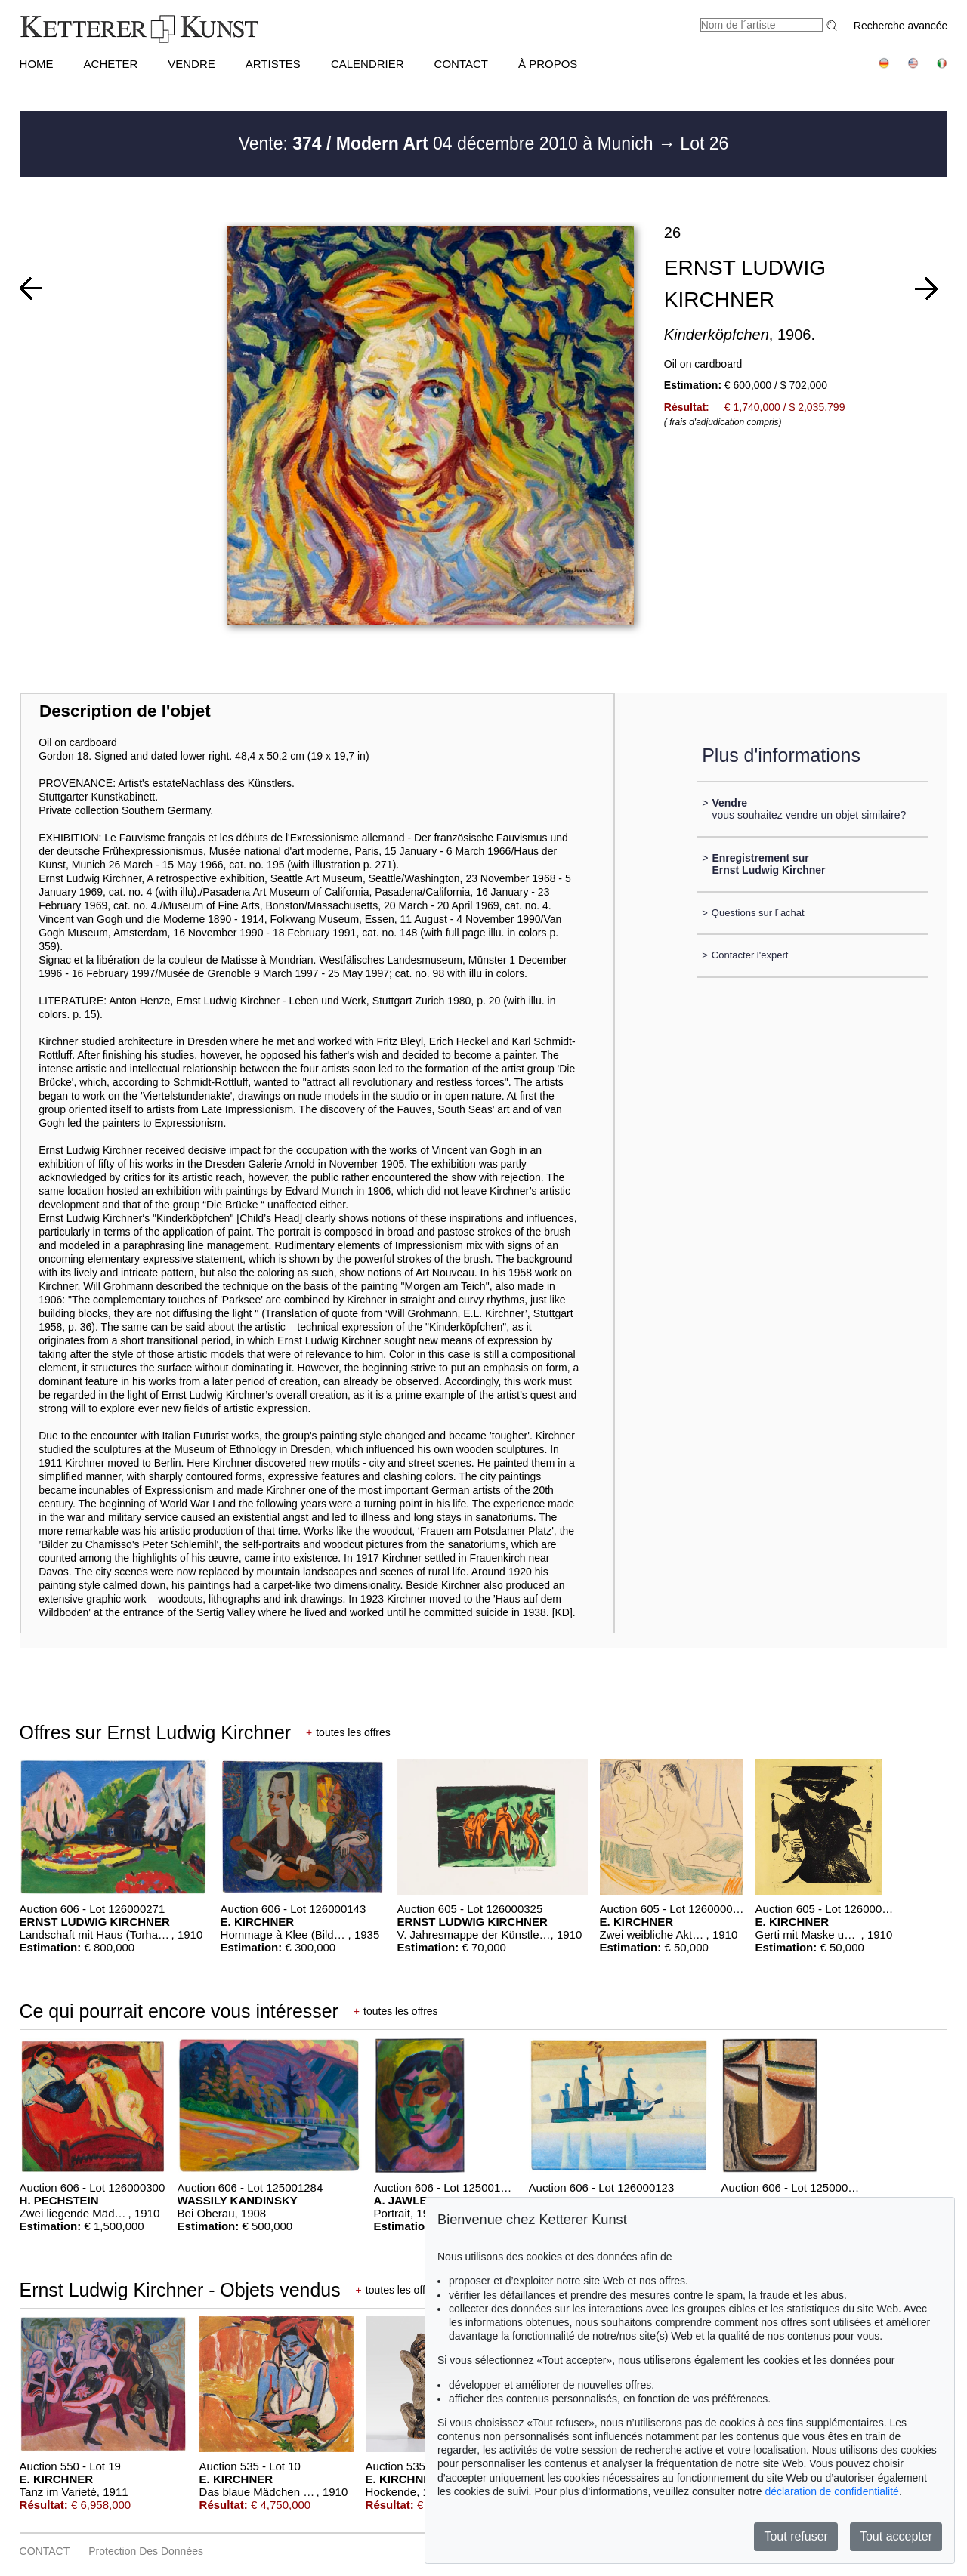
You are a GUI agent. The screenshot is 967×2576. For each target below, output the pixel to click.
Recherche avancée (901, 26)
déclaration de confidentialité (831, 2491)
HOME (37, 63)
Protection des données (145, 2551)
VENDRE (191, 63)
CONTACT (461, 63)
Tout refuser (795, 2536)
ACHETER (111, 63)
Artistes (273, 63)
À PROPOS (547, 63)
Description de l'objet (125, 711)
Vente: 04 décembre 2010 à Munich (448, 143)
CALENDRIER (367, 63)
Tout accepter (896, 2536)
